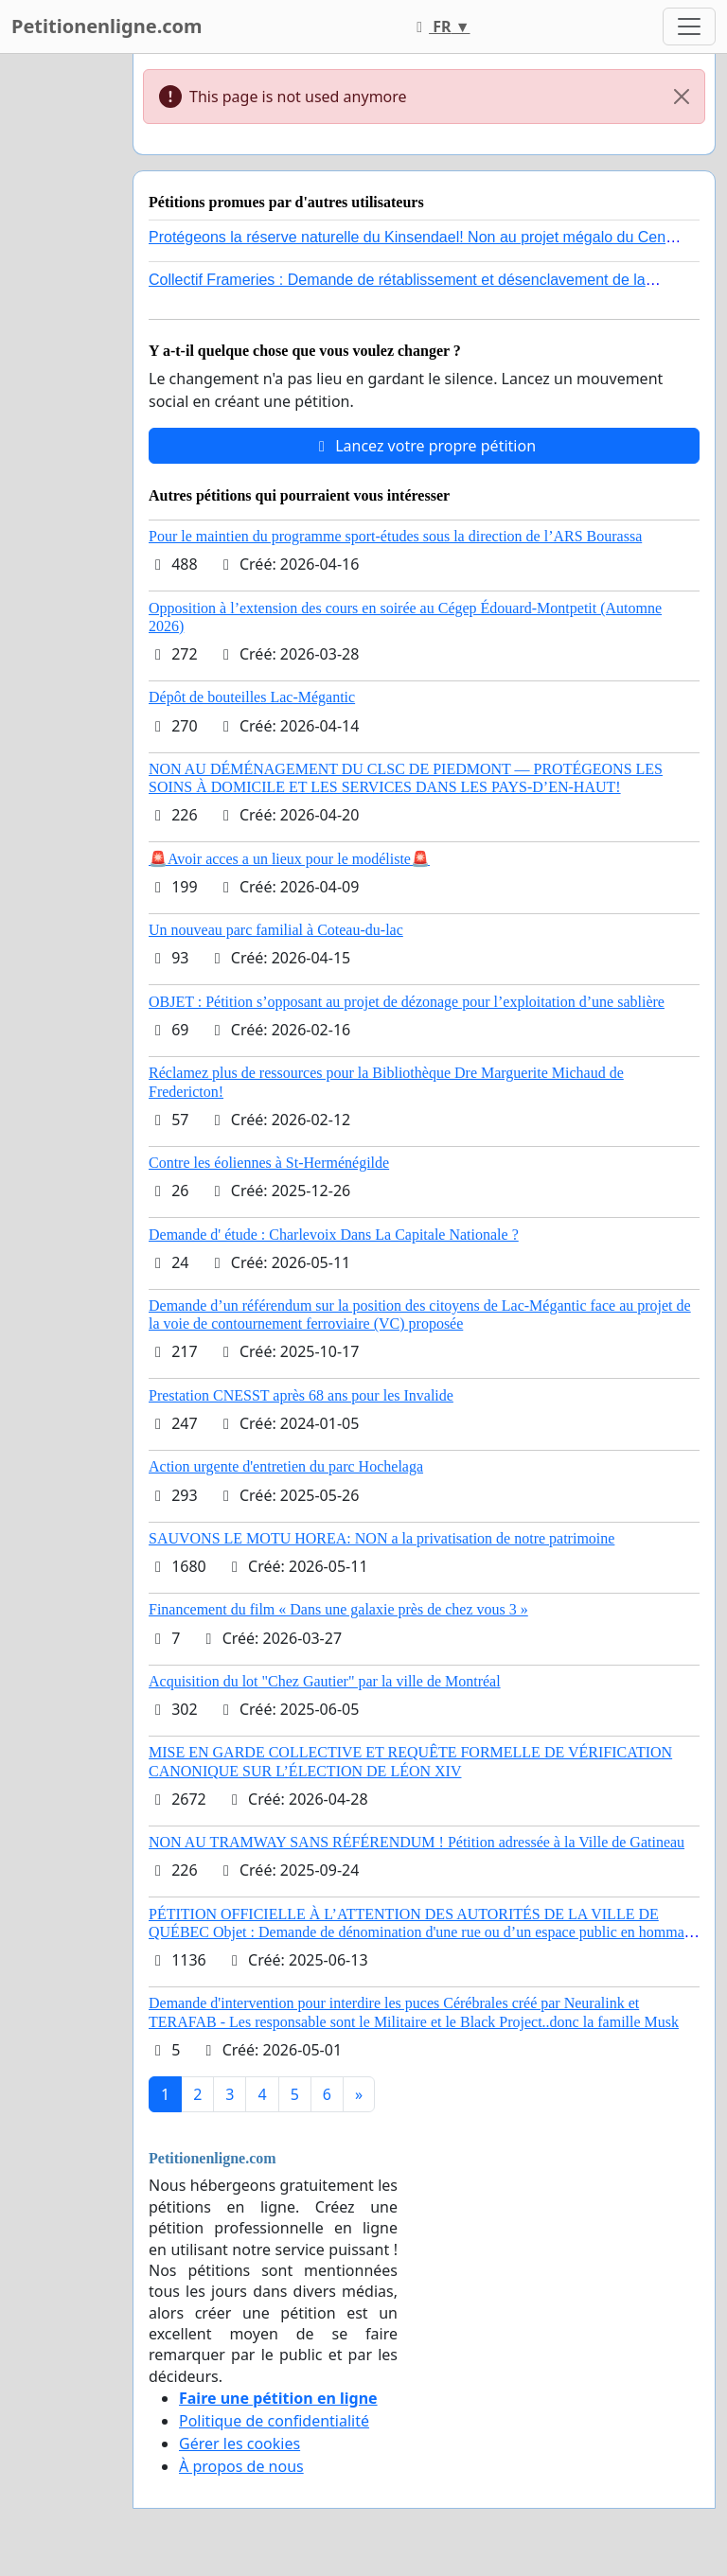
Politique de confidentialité (274, 2420)
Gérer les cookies (239, 2443)
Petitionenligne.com (107, 26)
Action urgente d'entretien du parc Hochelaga (286, 1466)
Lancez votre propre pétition (424, 445)
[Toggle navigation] (689, 26)
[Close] (681, 96)
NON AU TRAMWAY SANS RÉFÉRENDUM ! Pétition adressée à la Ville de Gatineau (416, 1842)
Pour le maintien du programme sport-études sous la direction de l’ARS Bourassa (395, 536)
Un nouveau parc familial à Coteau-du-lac (276, 930)
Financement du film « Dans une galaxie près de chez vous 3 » (338, 1609)
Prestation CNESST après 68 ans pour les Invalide (301, 1395)
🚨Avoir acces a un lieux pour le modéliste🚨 (289, 859)
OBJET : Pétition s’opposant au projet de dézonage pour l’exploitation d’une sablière (407, 1002)
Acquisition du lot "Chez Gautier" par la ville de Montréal (325, 1681)
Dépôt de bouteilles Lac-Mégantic (252, 697)
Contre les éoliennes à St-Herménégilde (269, 1163)
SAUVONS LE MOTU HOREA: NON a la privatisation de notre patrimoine (381, 1538)
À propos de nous (241, 2466)
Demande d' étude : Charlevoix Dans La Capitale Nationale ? (334, 1234)
